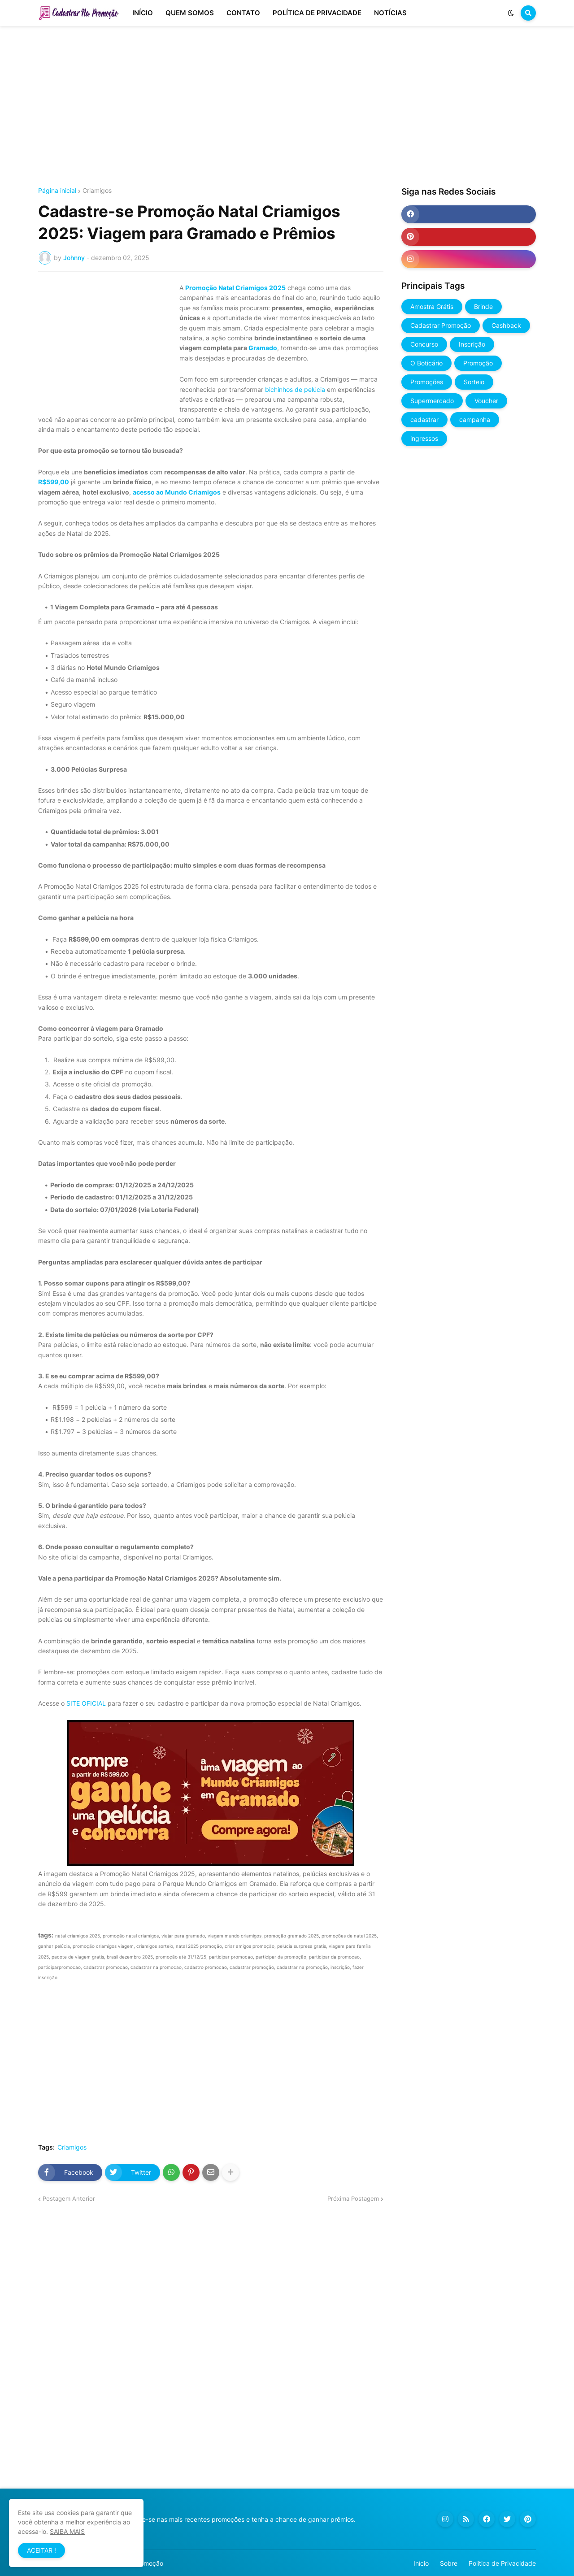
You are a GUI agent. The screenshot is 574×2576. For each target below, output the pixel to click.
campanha (474, 419)
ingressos (424, 438)
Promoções (426, 382)
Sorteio (474, 382)
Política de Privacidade (502, 2563)
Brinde (483, 306)
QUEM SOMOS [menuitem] (189, 13)
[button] (511, 13)
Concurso (424, 344)
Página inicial (57, 190)
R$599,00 (53, 482)
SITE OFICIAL (86, 1703)
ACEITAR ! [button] (41, 2550)
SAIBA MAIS (67, 2531)
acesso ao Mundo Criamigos (177, 492)
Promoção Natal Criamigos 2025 (235, 287)
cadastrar (424, 419)
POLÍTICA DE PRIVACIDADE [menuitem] (317, 13)
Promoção (478, 363)
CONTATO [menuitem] (243, 13)
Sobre (448, 2563)
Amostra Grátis (431, 306)
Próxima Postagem (353, 2198)
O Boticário (426, 363)
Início (421, 2563)
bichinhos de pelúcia (295, 389)
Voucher (486, 400)
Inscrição (472, 344)
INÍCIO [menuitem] (142, 13)
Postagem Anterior (69, 2198)
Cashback (506, 325)
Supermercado (432, 400)
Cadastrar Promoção (440, 325)
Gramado (262, 348)
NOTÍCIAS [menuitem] (390, 13)
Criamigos (97, 190)
